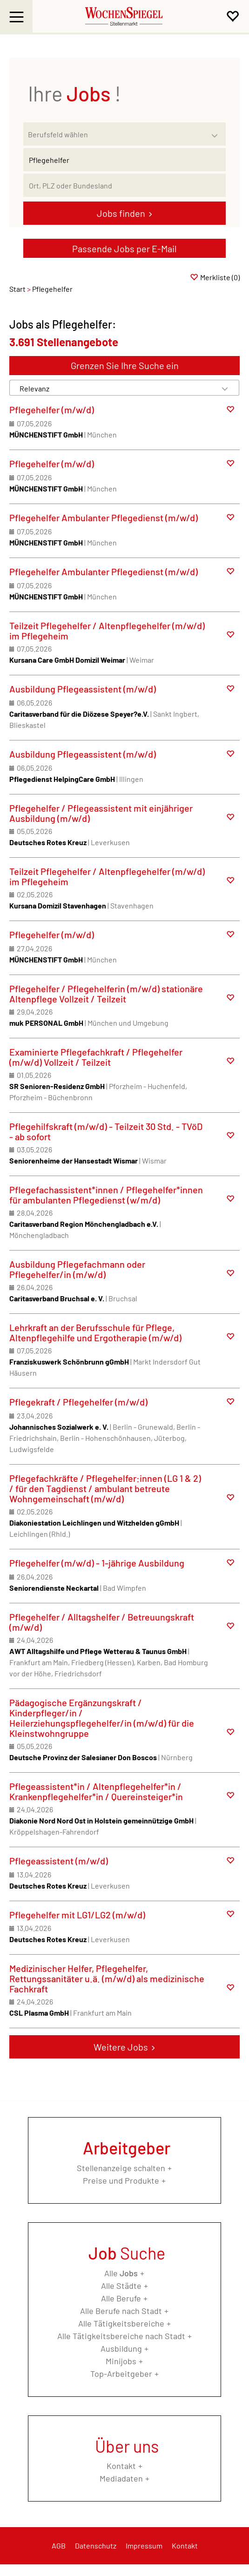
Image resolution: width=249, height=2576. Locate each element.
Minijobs (121, 2361)
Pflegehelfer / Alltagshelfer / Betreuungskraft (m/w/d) (101, 1622)
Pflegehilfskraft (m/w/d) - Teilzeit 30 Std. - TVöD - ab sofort (105, 1131)
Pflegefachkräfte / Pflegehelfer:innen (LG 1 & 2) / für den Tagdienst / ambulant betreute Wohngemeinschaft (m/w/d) (105, 1488)
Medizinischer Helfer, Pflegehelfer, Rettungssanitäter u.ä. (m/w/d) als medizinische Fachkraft (106, 1978)
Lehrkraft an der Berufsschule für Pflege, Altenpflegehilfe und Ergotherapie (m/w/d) (95, 1332)
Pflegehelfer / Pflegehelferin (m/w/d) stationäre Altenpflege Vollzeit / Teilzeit (106, 993)
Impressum (144, 2545)
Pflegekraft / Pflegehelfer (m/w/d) (78, 1401)
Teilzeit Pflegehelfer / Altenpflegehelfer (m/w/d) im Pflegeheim (107, 630)
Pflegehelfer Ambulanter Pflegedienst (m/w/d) (103, 517)
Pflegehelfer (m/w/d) (51, 409)
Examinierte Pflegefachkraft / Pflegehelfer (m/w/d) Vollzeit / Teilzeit (95, 1057)
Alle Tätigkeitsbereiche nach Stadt (121, 2336)
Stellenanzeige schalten (121, 2168)
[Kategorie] (115, 134)
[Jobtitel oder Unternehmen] (124, 159)
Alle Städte (121, 2285)
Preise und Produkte (121, 2180)
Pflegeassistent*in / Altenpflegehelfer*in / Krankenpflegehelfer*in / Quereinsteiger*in (96, 1791)
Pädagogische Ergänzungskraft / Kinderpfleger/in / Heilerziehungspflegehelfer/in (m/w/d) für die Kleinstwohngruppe (101, 1718)
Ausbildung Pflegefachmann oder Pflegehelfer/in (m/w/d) (77, 1269)
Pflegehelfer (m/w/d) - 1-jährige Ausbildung (96, 1562)
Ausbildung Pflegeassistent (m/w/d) (82, 688)
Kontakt (121, 2466)
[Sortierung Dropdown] (224, 388)
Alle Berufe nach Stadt (121, 2311)
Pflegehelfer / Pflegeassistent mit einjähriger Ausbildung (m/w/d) (101, 813)
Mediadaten (121, 2478)
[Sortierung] (115, 388)
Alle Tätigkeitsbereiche (121, 2323)
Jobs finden (121, 213)
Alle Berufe (121, 2298)
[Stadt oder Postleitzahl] (124, 185)
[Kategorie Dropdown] (216, 131)
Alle (121, 2273)
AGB (59, 2545)
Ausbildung (121, 2348)
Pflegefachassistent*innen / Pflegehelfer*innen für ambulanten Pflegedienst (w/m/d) (106, 1194)
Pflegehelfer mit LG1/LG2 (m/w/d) (77, 1914)
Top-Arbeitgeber (121, 2373)
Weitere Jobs (121, 2046)
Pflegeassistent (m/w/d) (58, 1860)
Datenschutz (95, 2545)
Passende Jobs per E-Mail (124, 248)
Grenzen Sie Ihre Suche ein (125, 365)
